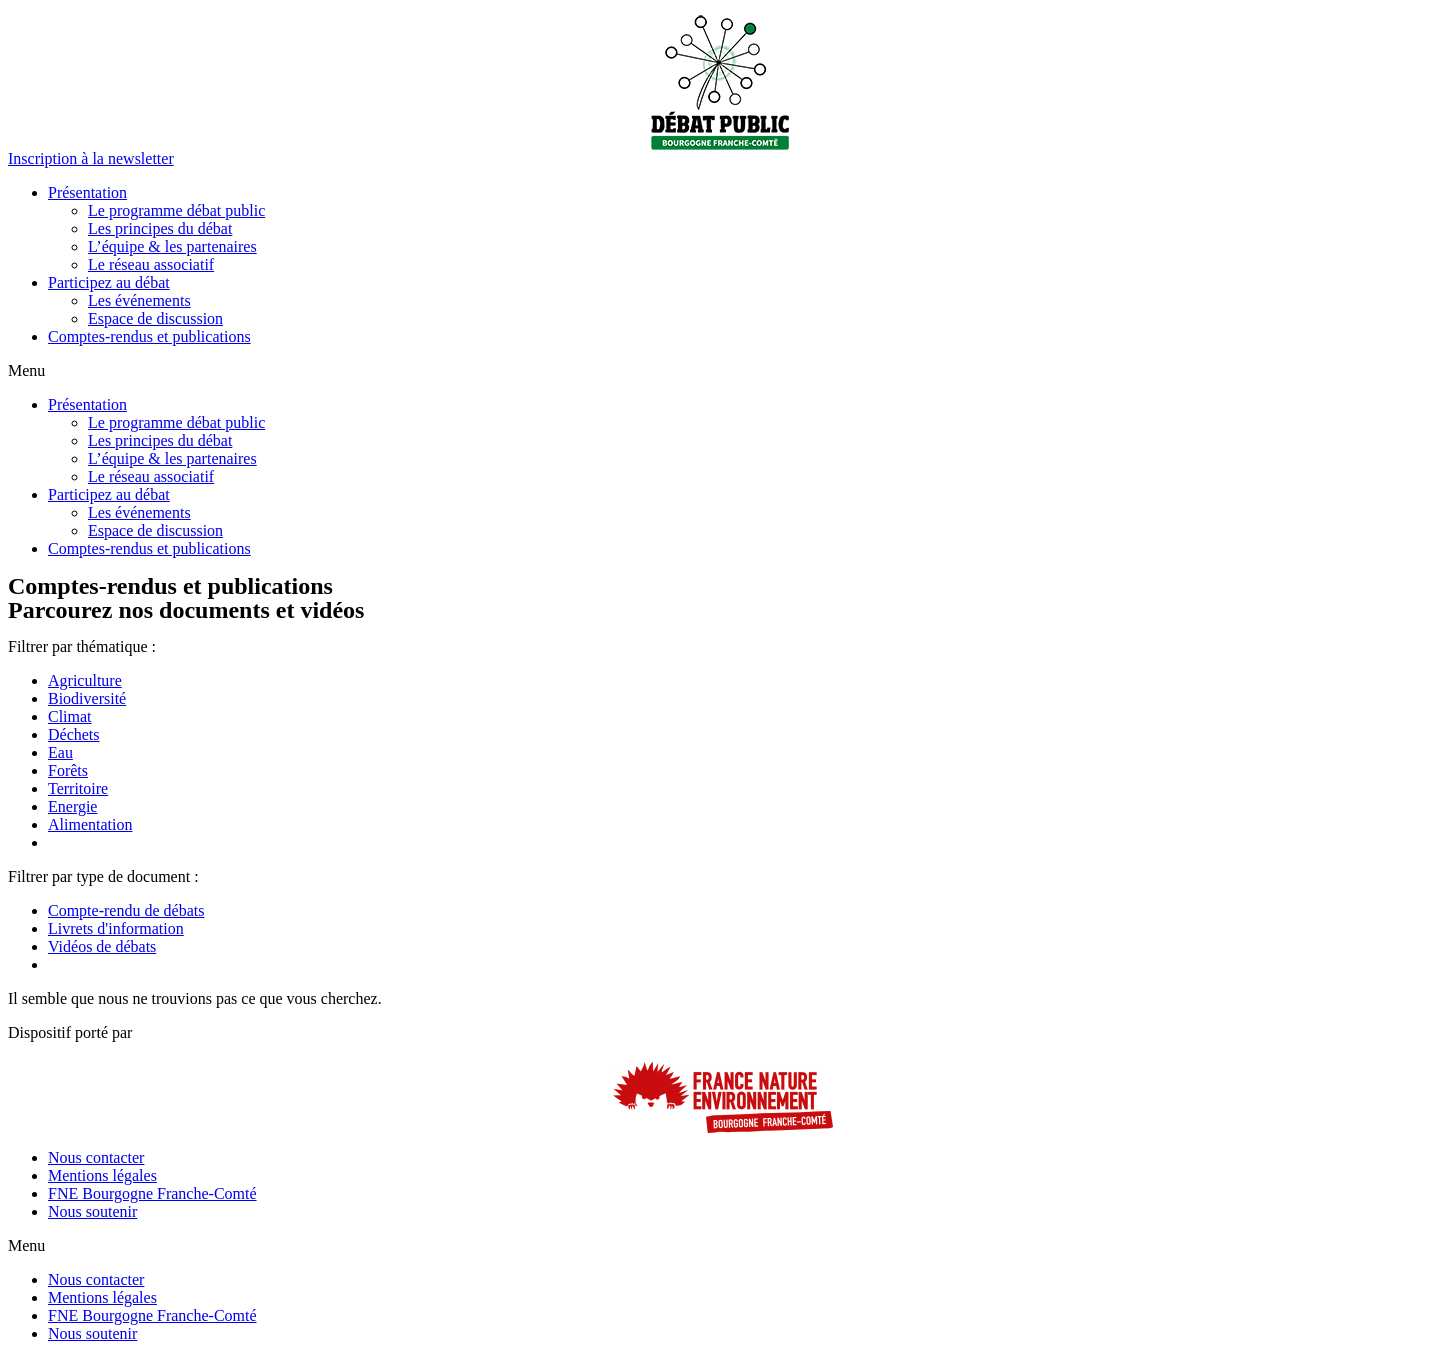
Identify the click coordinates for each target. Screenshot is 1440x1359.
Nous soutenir (92, 1211)
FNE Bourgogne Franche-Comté (152, 1193)
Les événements (139, 300)
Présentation (87, 192)
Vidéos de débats (102, 946)
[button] (91, 158)
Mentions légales (102, 1175)
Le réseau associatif (151, 264)
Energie (72, 806)
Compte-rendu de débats (126, 910)
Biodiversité (87, 698)
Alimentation (90, 824)
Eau (60, 752)
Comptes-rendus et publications (149, 336)
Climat (70, 716)
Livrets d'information (116, 928)
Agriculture (85, 680)
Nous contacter (96, 1157)
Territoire (78, 788)
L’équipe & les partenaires (172, 246)
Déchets (74, 734)
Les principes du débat (160, 228)
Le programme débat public (176, 210)
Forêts (68, 770)
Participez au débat (109, 282)
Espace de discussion (155, 318)
